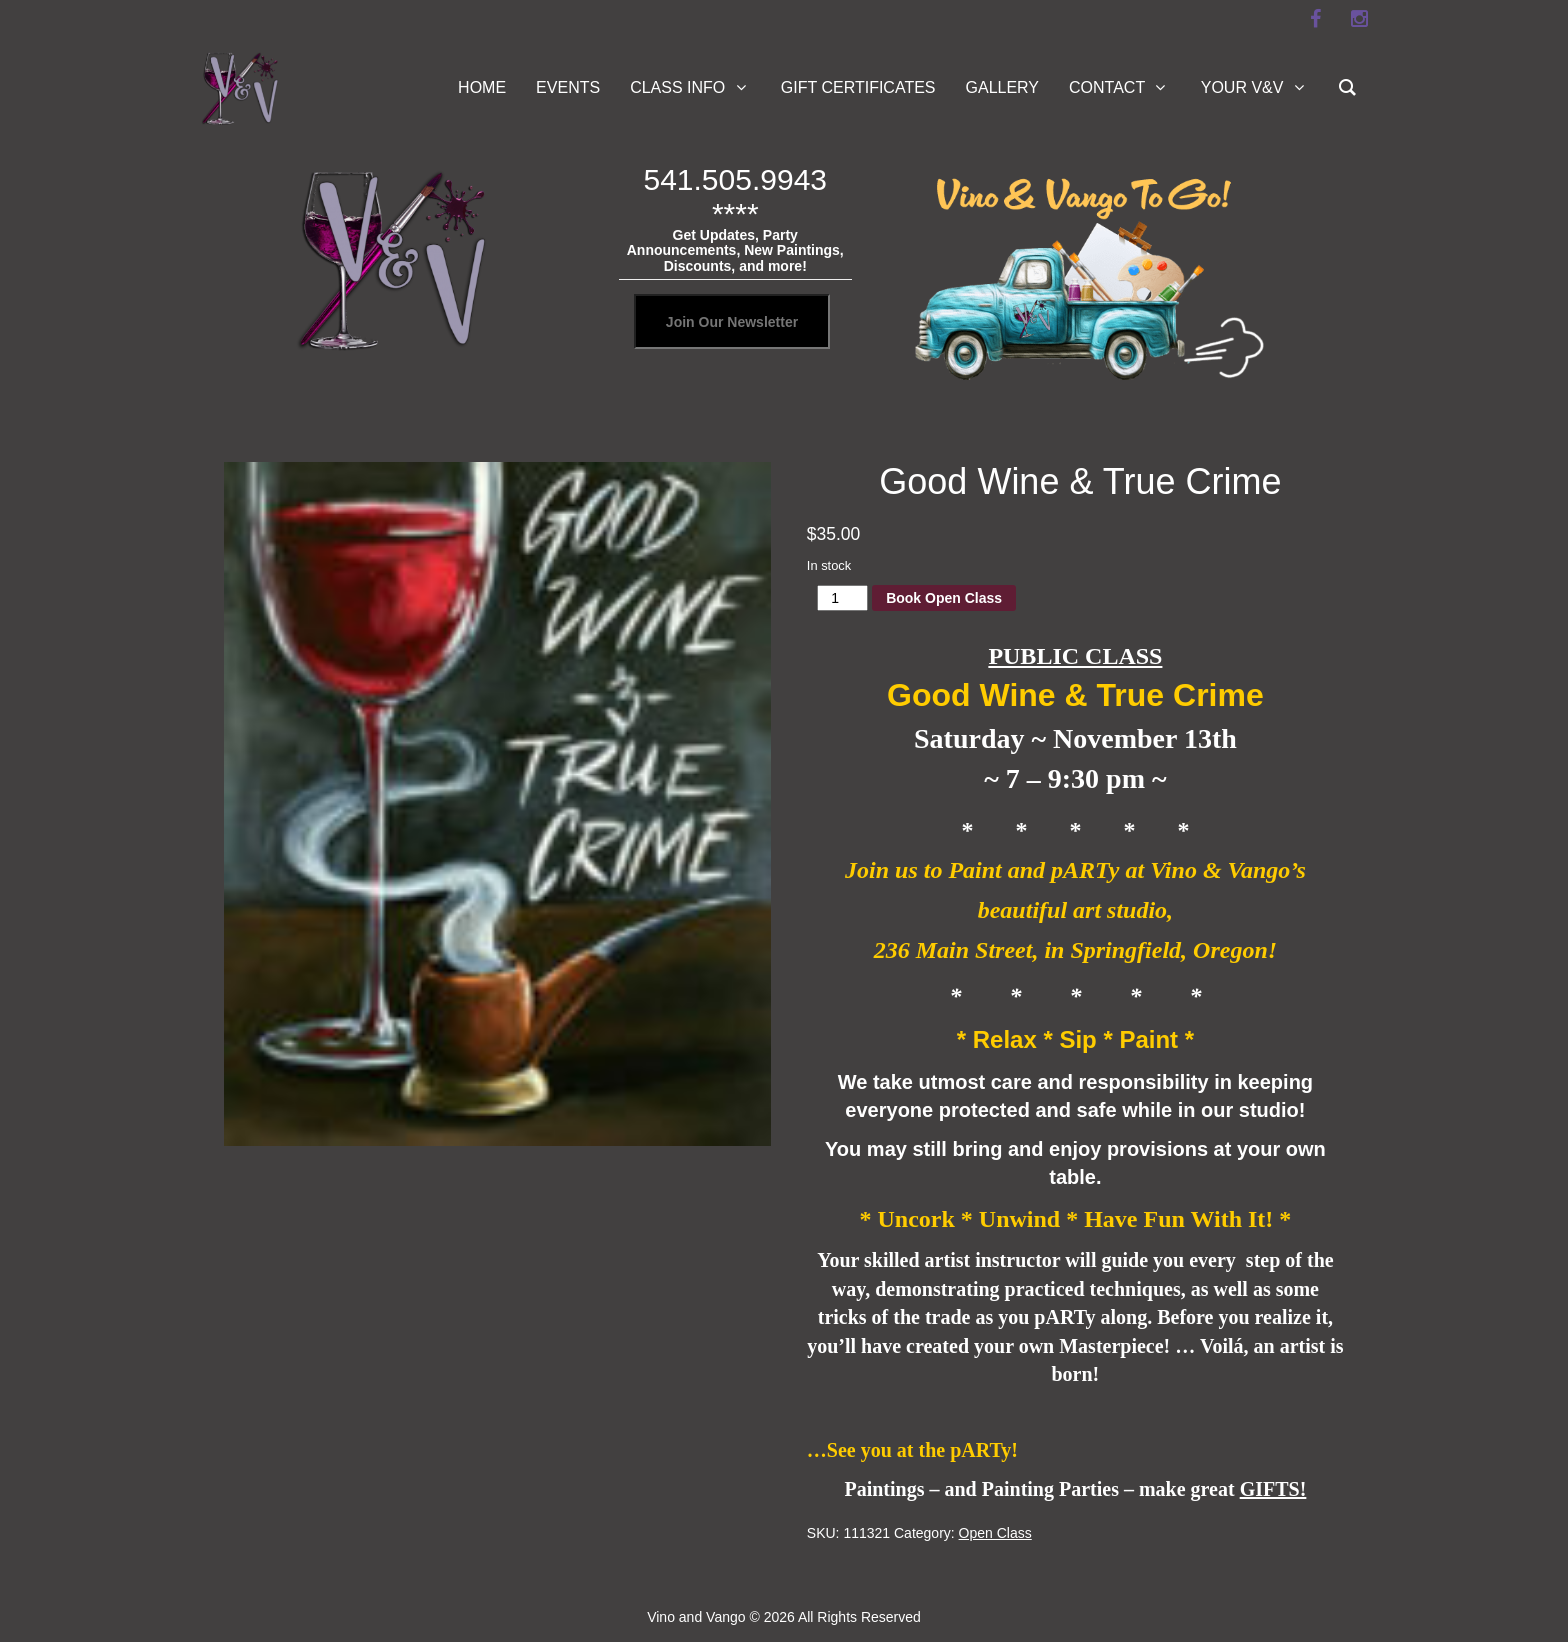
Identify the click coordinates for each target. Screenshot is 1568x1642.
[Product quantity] (842, 598)
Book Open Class (944, 598)
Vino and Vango (696, 1617)
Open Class (995, 1533)
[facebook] (1315, 19)
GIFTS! (1273, 1489)
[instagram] (1359, 19)
